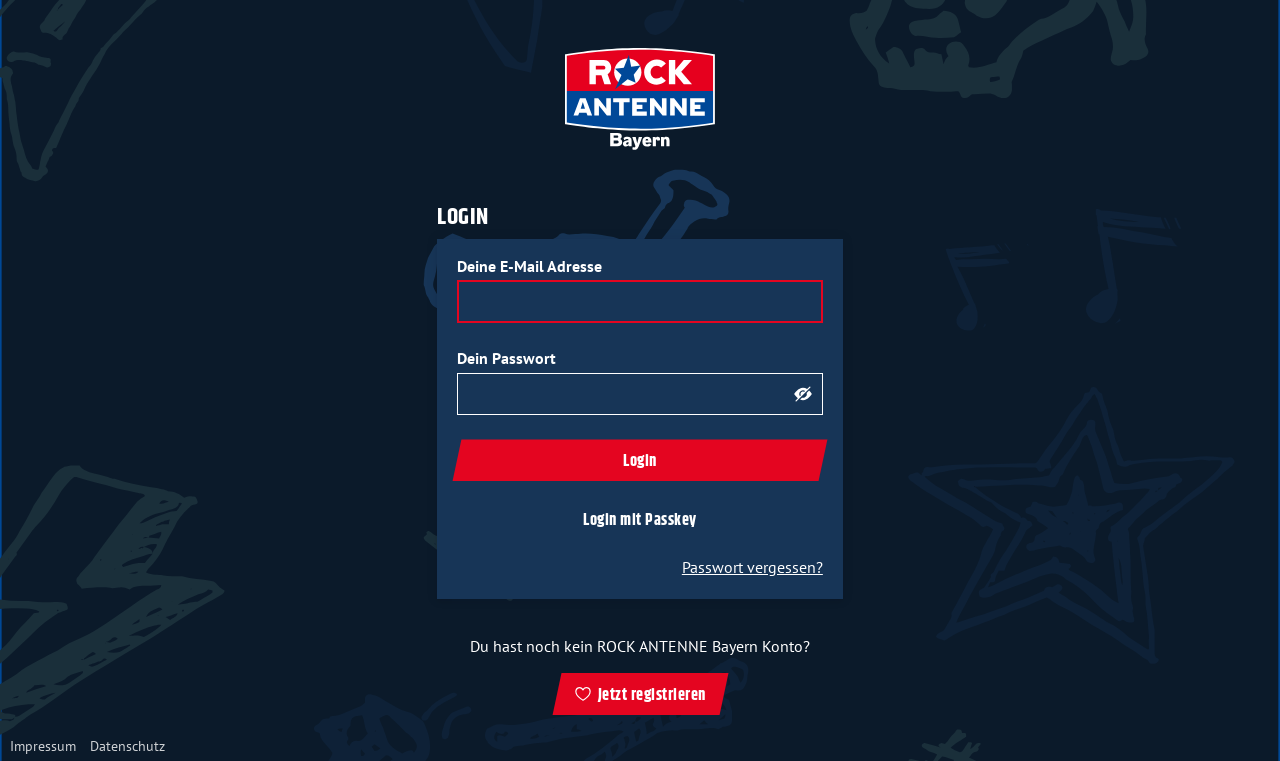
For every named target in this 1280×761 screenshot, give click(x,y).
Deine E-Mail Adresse (529, 266)
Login (640, 461)
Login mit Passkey (640, 520)
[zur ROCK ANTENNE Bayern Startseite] (640, 99)
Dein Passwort (506, 358)
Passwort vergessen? (752, 567)
